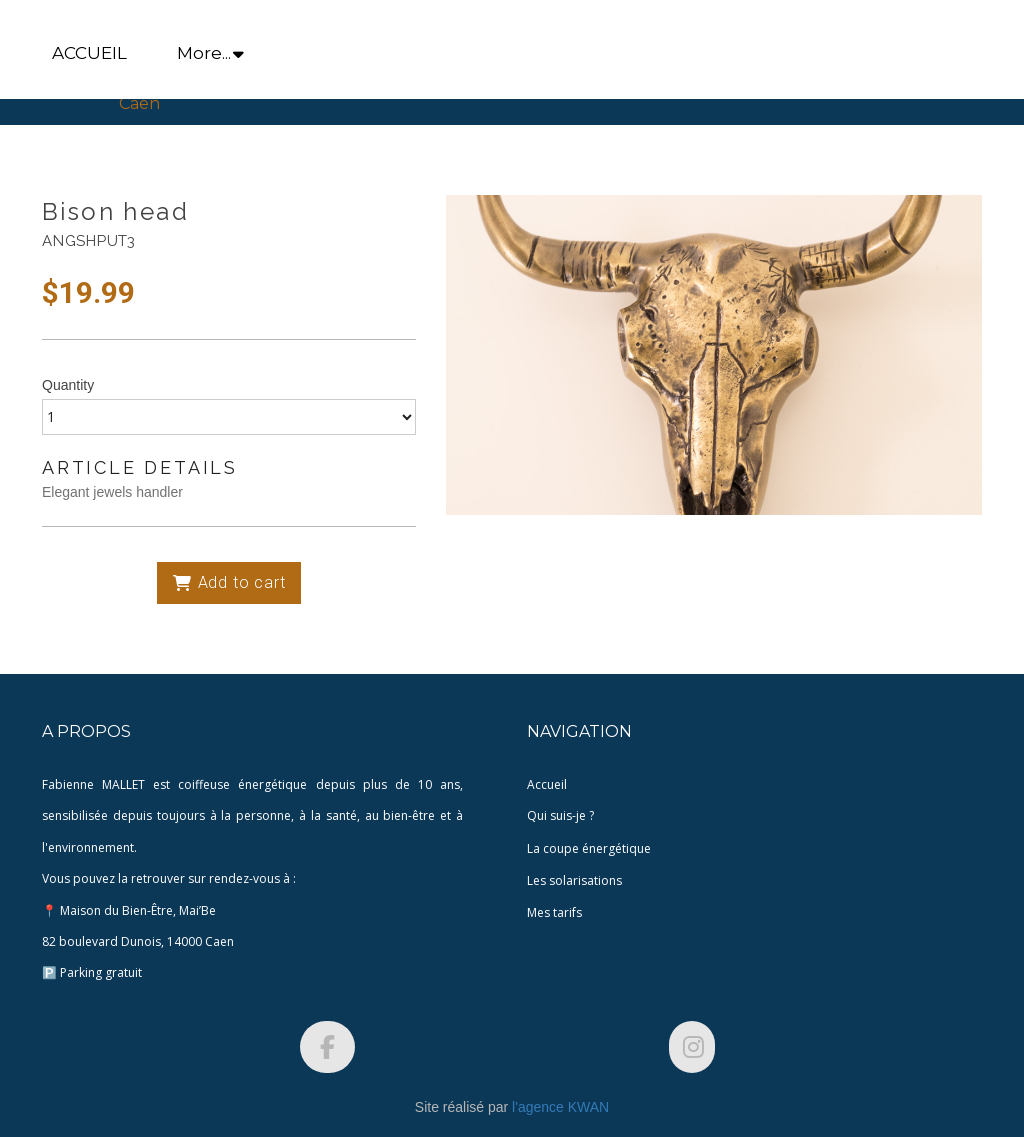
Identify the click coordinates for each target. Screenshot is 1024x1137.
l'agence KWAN (560, 1107)
